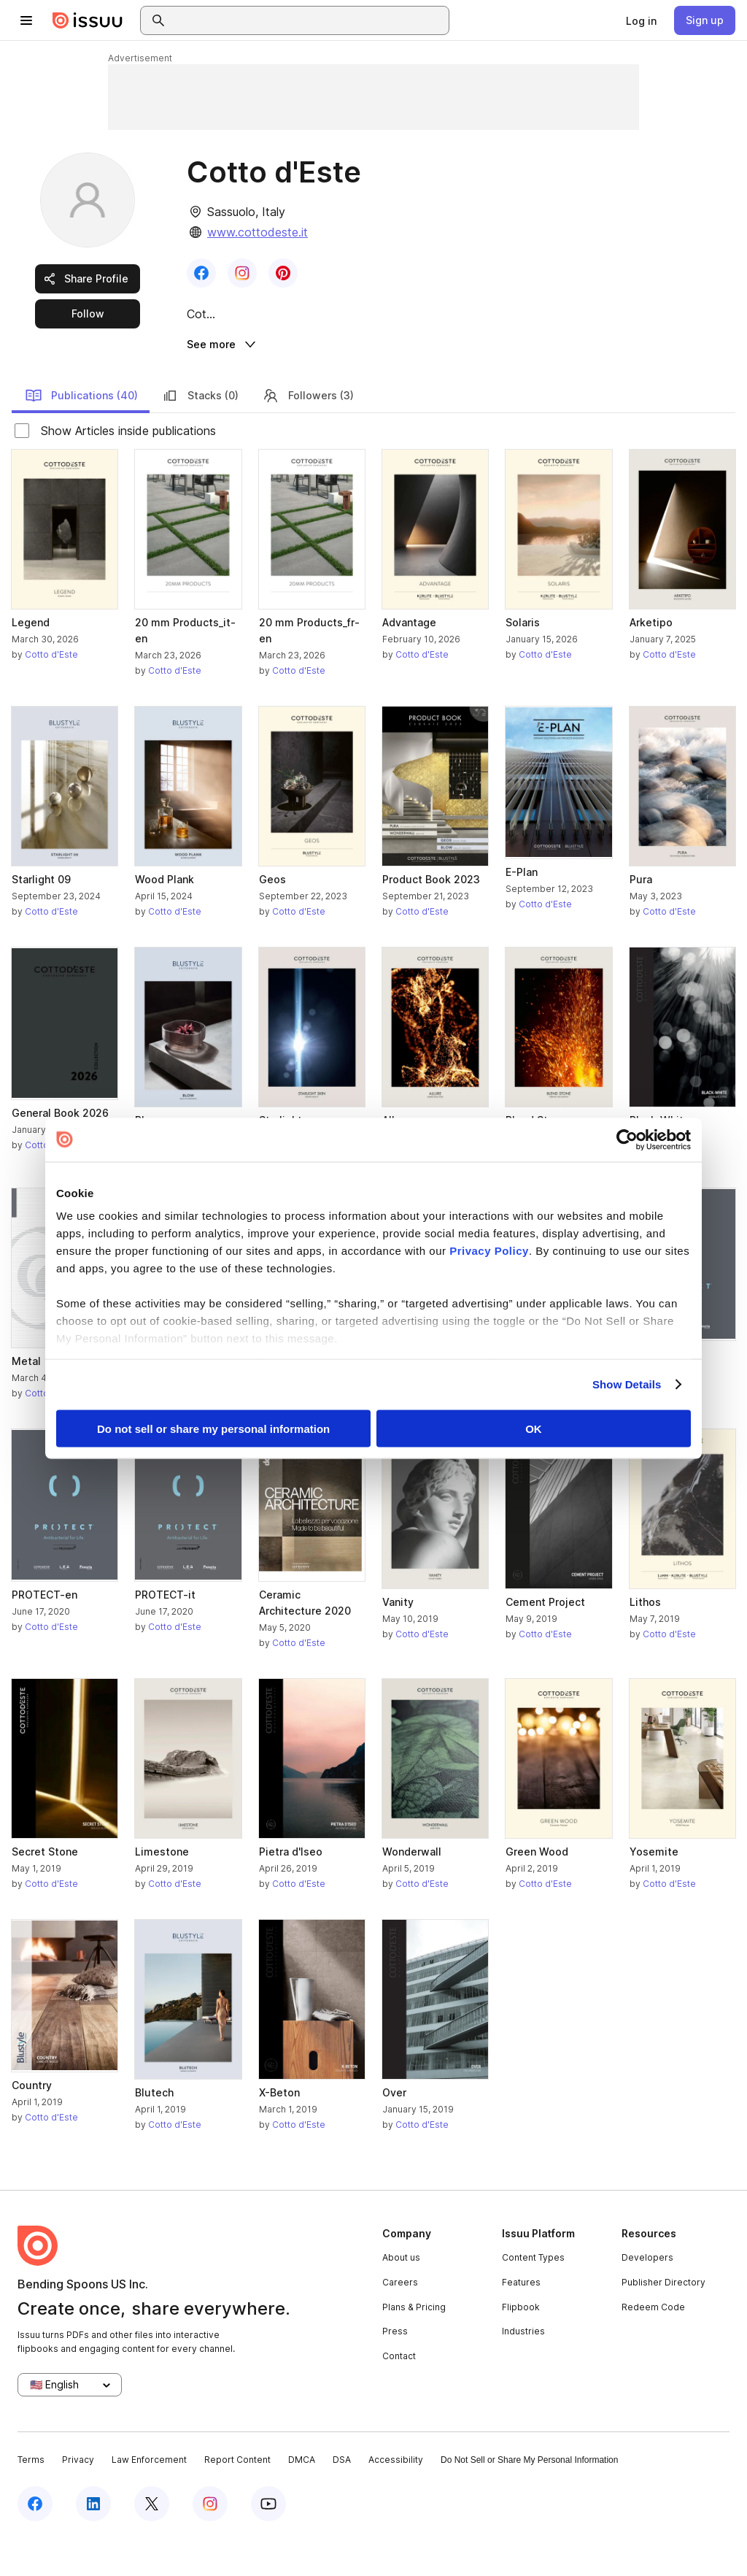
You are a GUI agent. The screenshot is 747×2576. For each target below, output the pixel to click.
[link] (641, 20)
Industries (523, 2368)
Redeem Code (653, 2344)
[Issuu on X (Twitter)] (151, 2540)
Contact (399, 2393)
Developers (647, 2295)
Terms (31, 2497)
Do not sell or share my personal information (213, 1428)
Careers (400, 2319)
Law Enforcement (149, 2497)
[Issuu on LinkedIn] (93, 2540)
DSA (342, 2497)
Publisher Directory (663, 2319)
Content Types (533, 2295)
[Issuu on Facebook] (35, 2540)
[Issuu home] (87, 20)
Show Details (627, 1384)
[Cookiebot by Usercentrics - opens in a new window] (627, 1139)
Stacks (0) (200, 433)
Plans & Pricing (414, 2344)
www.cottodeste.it (257, 232)
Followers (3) (308, 433)
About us (401, 2295)
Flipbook (521, 2344)
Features (521, 2319)
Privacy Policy (489, 1251)
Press (395, 2368)
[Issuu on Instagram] (210, 2540)
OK (533, 1428)
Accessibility (395, 2497)
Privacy (78, 2497)
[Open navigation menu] (26, 20)
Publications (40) (81, 433)
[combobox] (308, 20)
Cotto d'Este (51, 691)
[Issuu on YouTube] (268, 2540)
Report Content (237, 2497)
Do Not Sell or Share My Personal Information (529, 2498)
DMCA (301, 2497)
